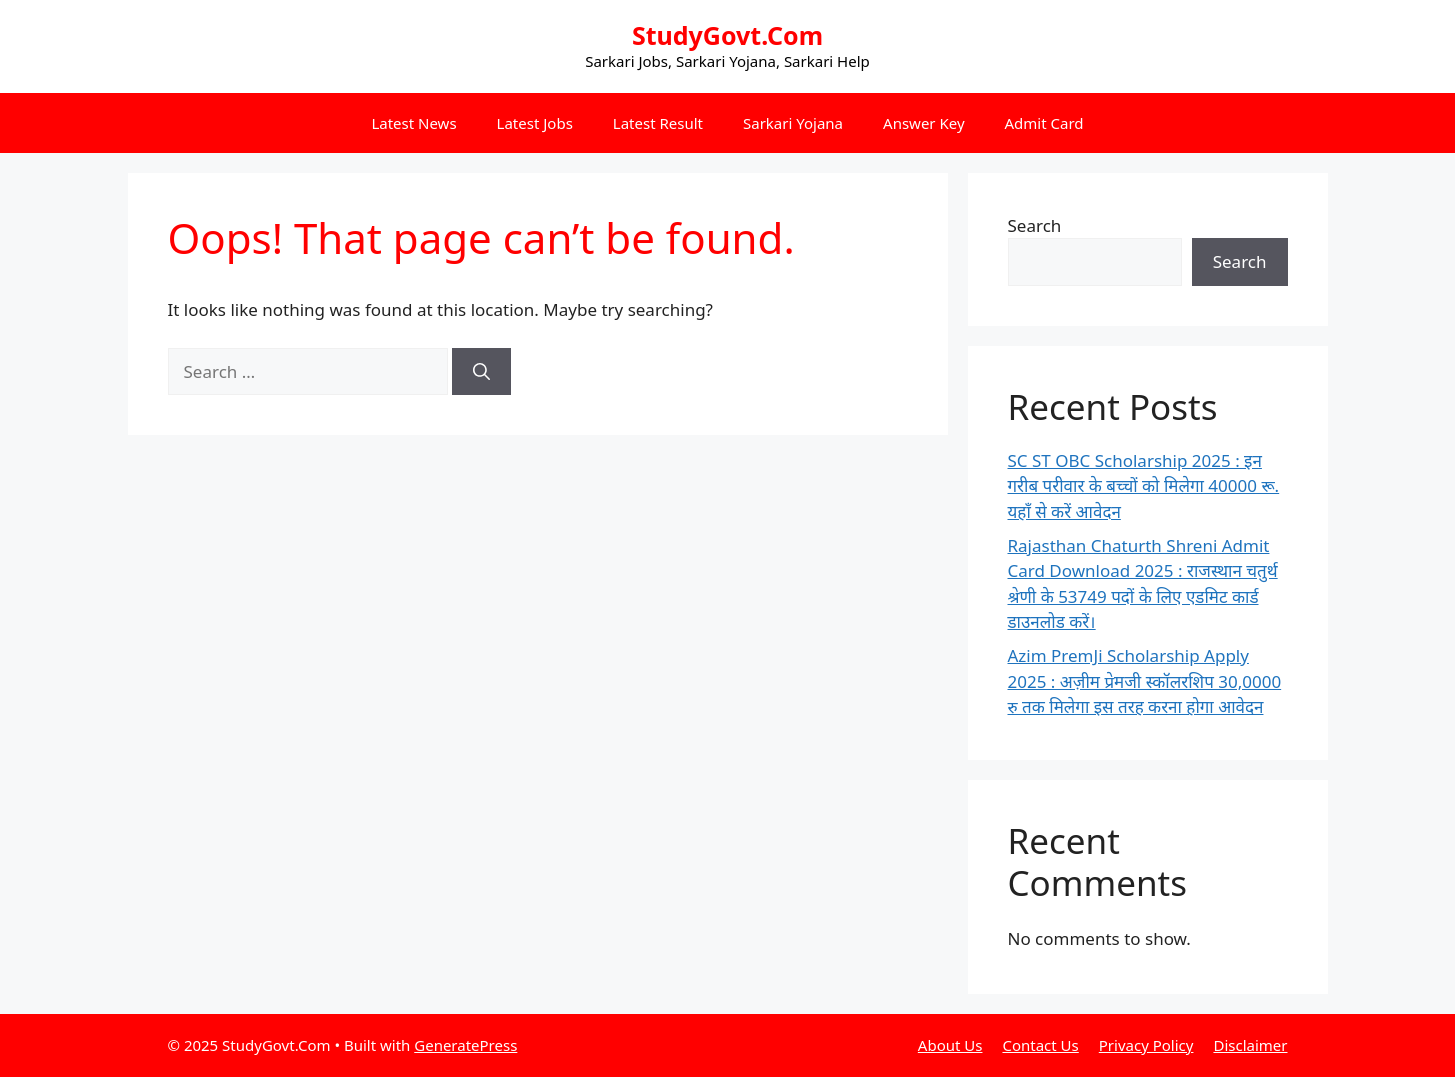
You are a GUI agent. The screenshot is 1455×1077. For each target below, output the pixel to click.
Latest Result (658, 123)
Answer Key (923, 123)
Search (1035, 225)
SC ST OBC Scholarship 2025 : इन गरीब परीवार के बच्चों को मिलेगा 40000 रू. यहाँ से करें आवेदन (1144, 486)
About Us (950, 1045)
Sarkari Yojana (793, 123)
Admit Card (1044, 123)
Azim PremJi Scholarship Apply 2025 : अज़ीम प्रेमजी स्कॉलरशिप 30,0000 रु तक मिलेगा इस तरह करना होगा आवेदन (1145, 681)
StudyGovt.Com (727, 35)
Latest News (413, 123)
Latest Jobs (535, 123)
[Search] (481, 372)
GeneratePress (465, 1045)
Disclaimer (1250, 1045)
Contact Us (1040, 1045)
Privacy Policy (1146, 1045)
